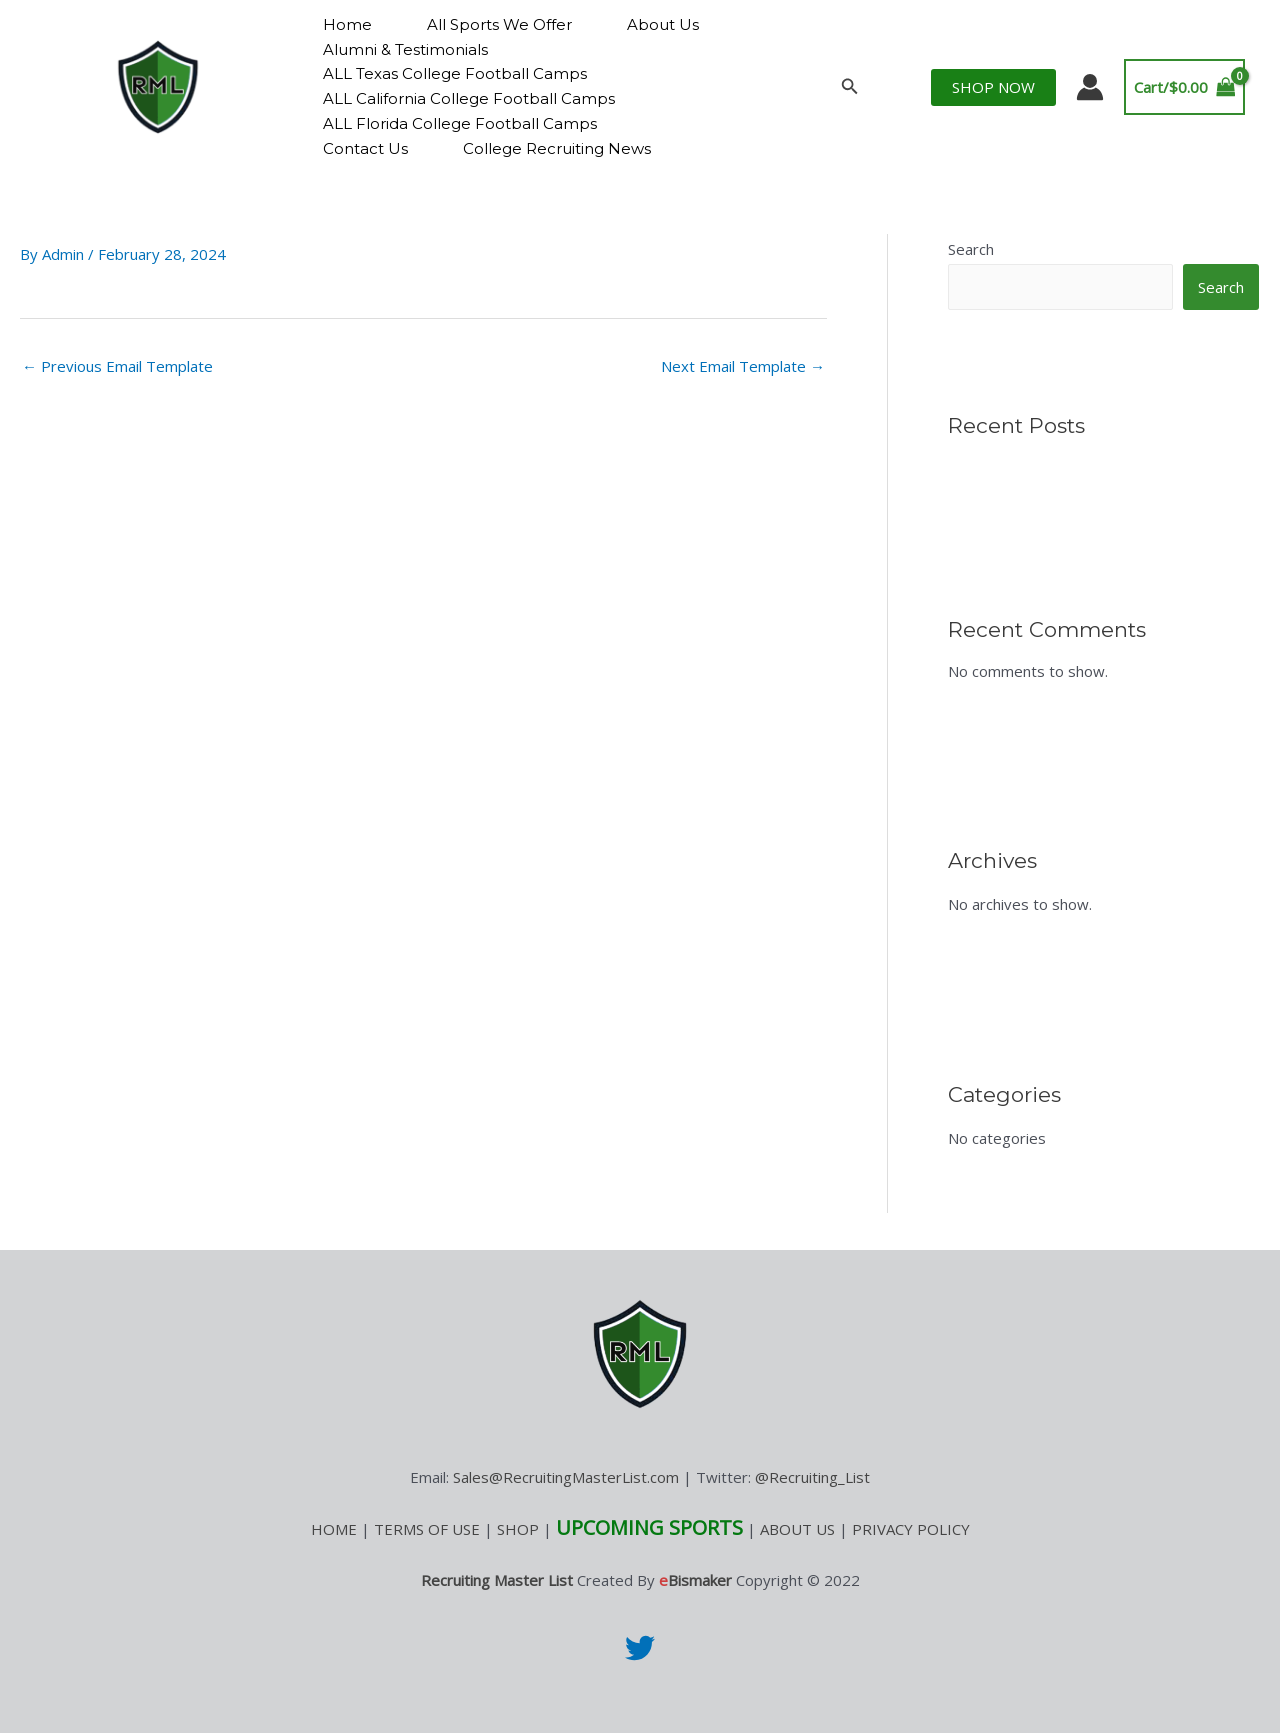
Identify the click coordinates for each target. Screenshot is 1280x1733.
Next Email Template (743, 366)
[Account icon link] (1090, 87)
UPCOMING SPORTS (649, 1527)
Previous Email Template (117, 366)
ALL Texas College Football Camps (455, 73)
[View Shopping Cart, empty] (1185, 87)
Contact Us (365, 148)
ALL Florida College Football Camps (460, 123)
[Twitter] (640, 1648)
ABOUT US (797, 1529)
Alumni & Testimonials (405, 49)
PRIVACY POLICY (911, 1529)
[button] (850, 87)
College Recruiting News (557, 148)
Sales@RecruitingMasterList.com (566, 1477)
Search (971, 249)
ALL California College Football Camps (469, 98)
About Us (663, 24)
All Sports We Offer (499, 24)
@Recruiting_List (812, 1477)
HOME (334, 1529)
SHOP (518, 1529)
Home (347, 24)
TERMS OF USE (427, 1529)
